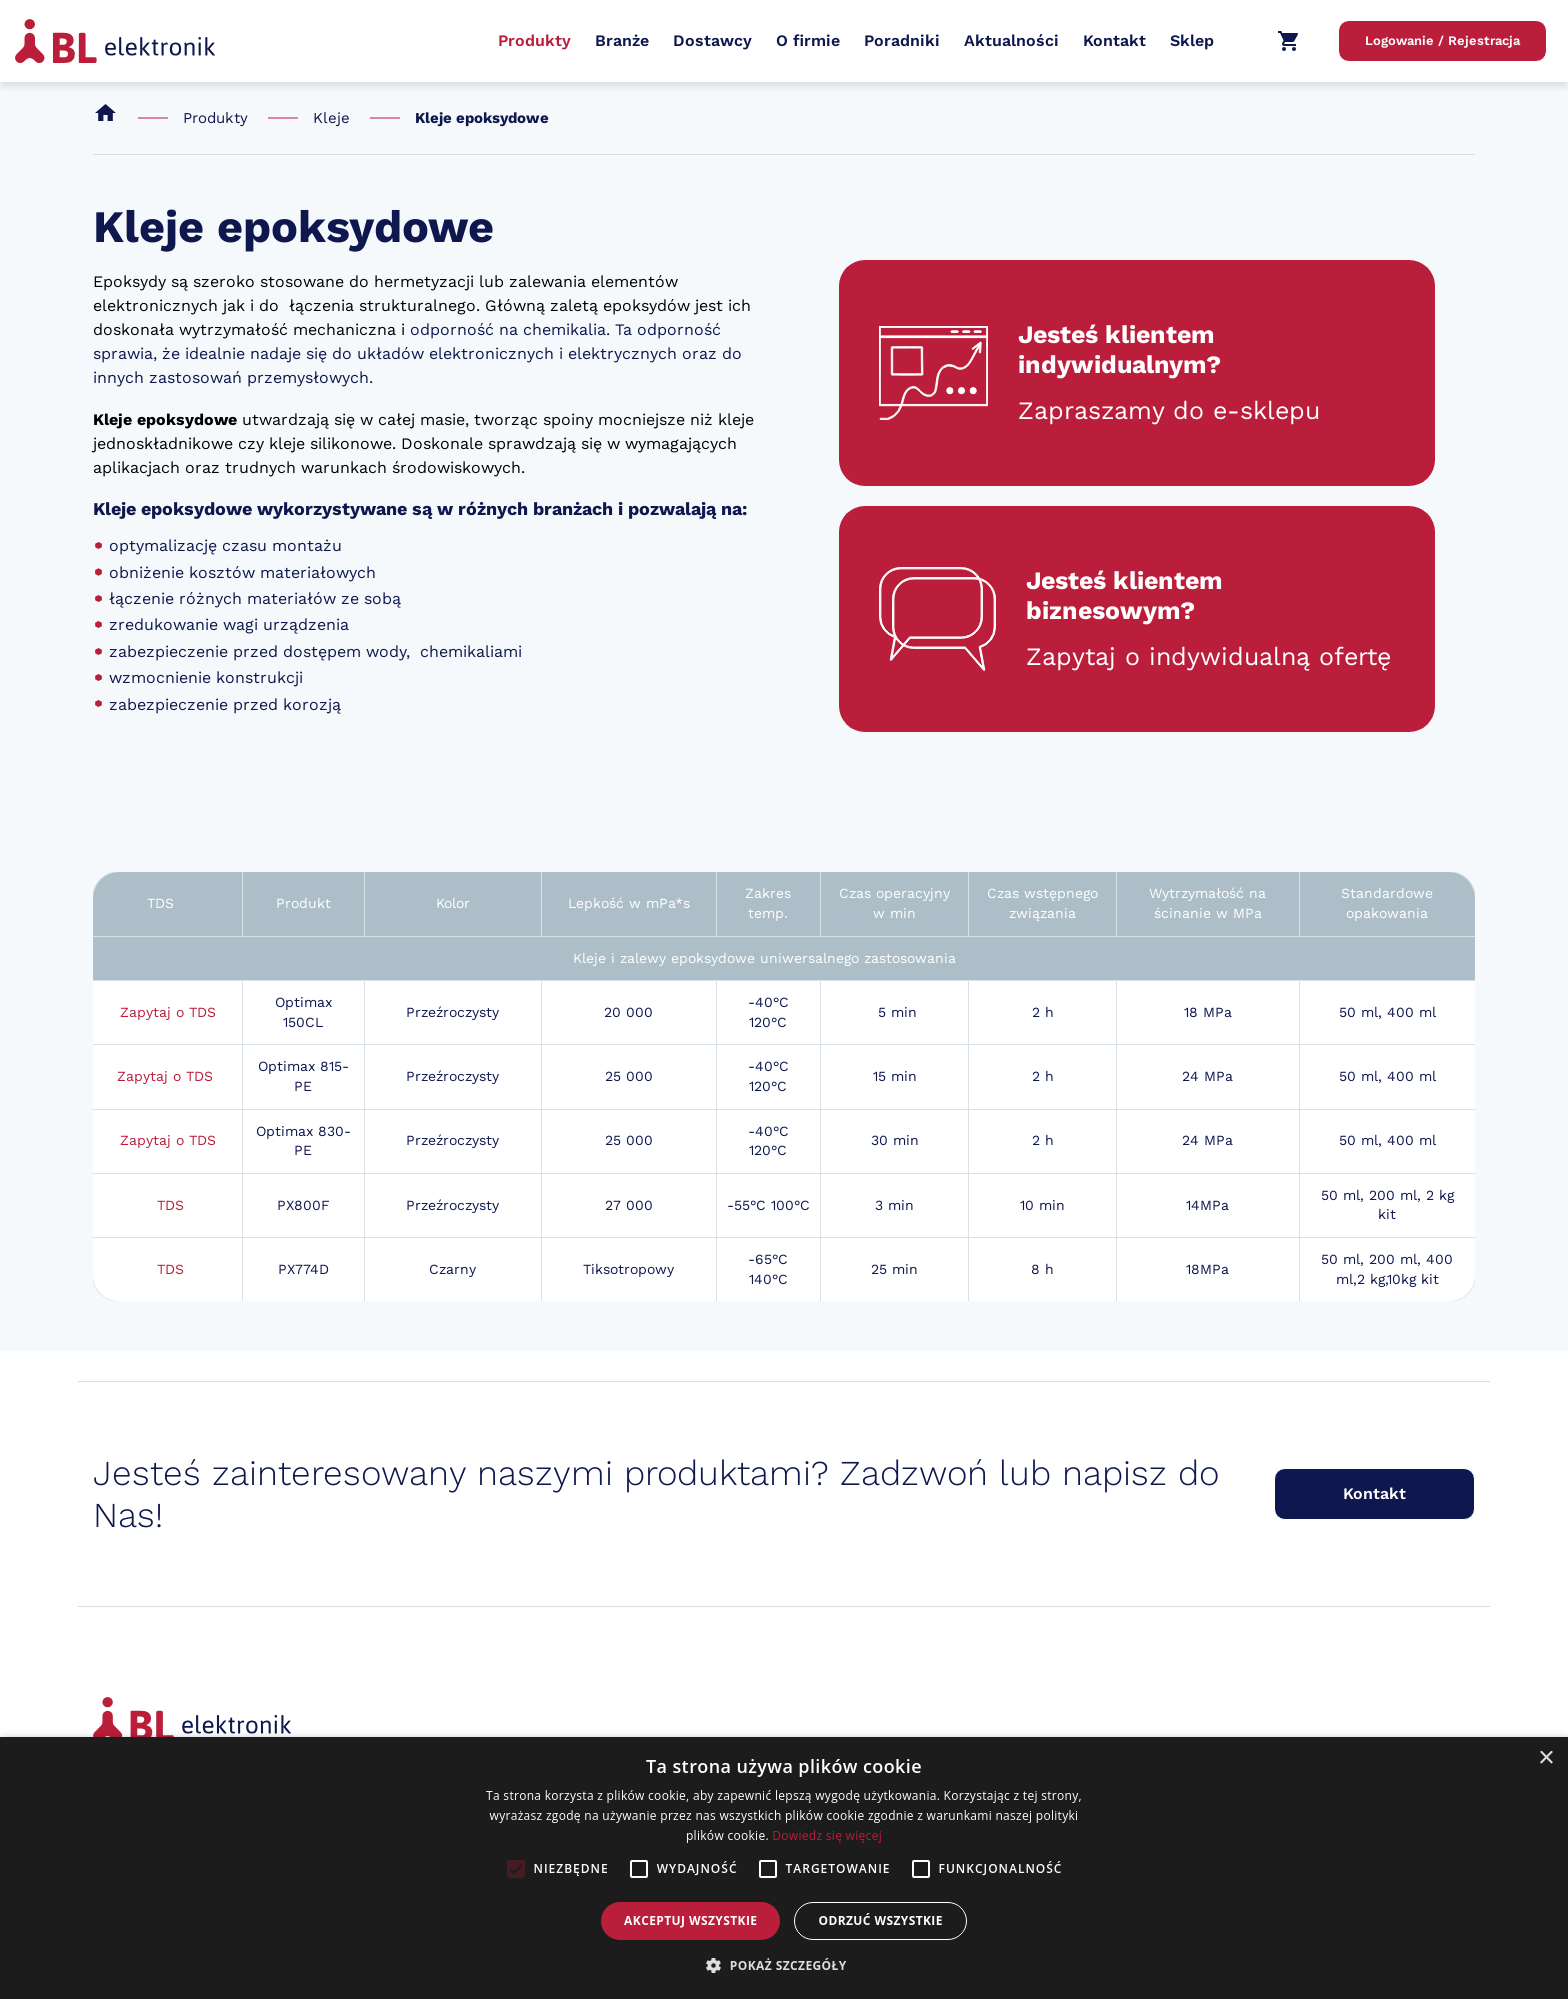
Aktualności (1011, 40)
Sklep (1192, 40)
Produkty (534, 40)
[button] (783, 1965)
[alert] (784, 1868)
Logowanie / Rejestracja (1442, 40)
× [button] (1545, 1758)
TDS (170, 1205)
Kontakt (1114, 40)
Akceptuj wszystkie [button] (690, 1920)
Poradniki (902, 40)
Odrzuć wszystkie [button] (880, 1920)
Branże (622, 40)
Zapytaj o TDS (168, 1012)
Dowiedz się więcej (827, 1835)
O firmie (808, 40)
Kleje (331, 118)
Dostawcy (712, 40)
